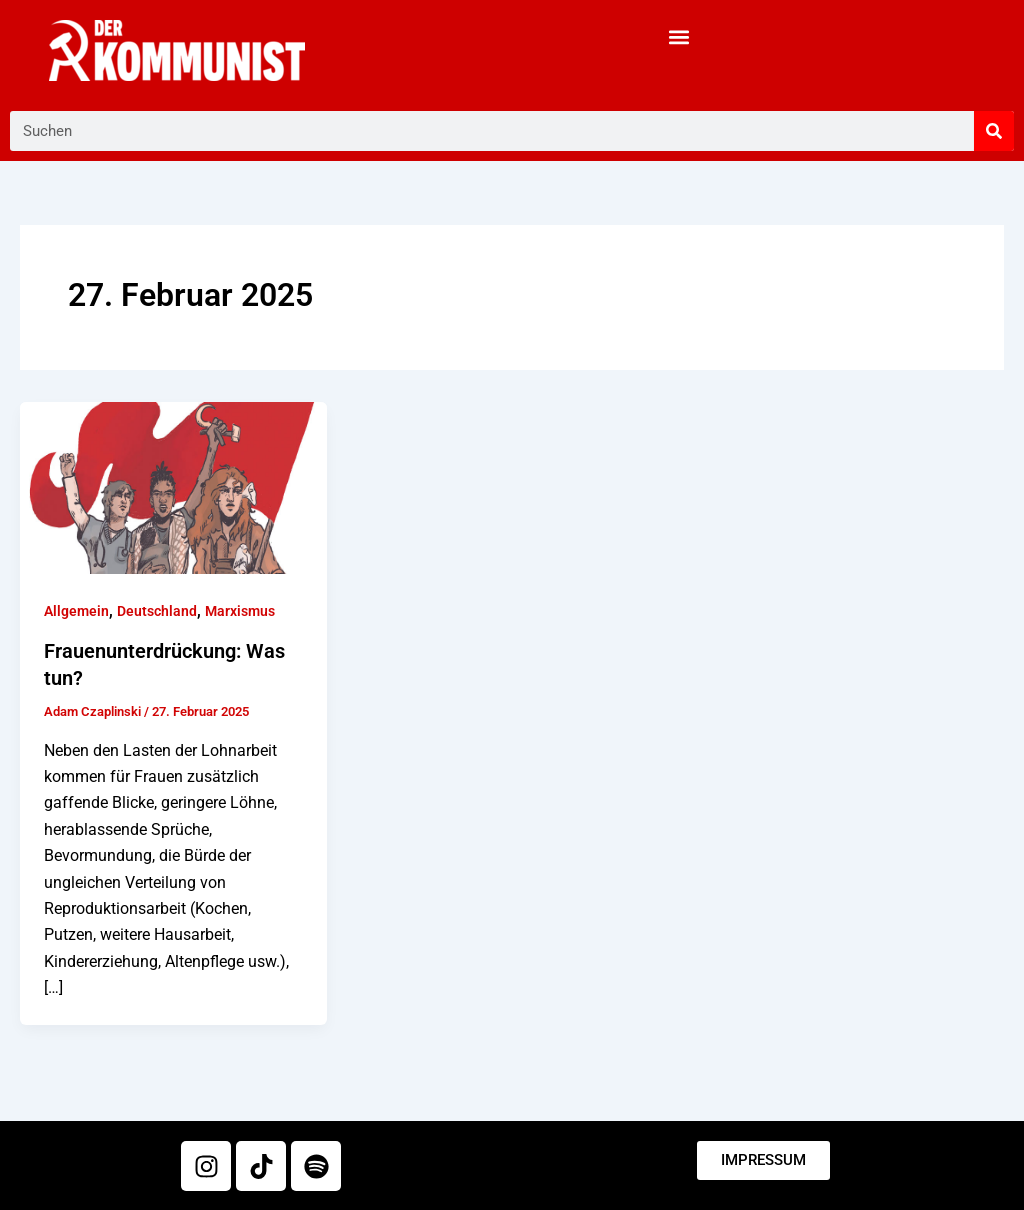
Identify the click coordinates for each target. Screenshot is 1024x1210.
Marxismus (240, 611)
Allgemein (76, 611)
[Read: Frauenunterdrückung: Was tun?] (173, 486)
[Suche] (994, 131)
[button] (679, 36)
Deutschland (157, 611)
